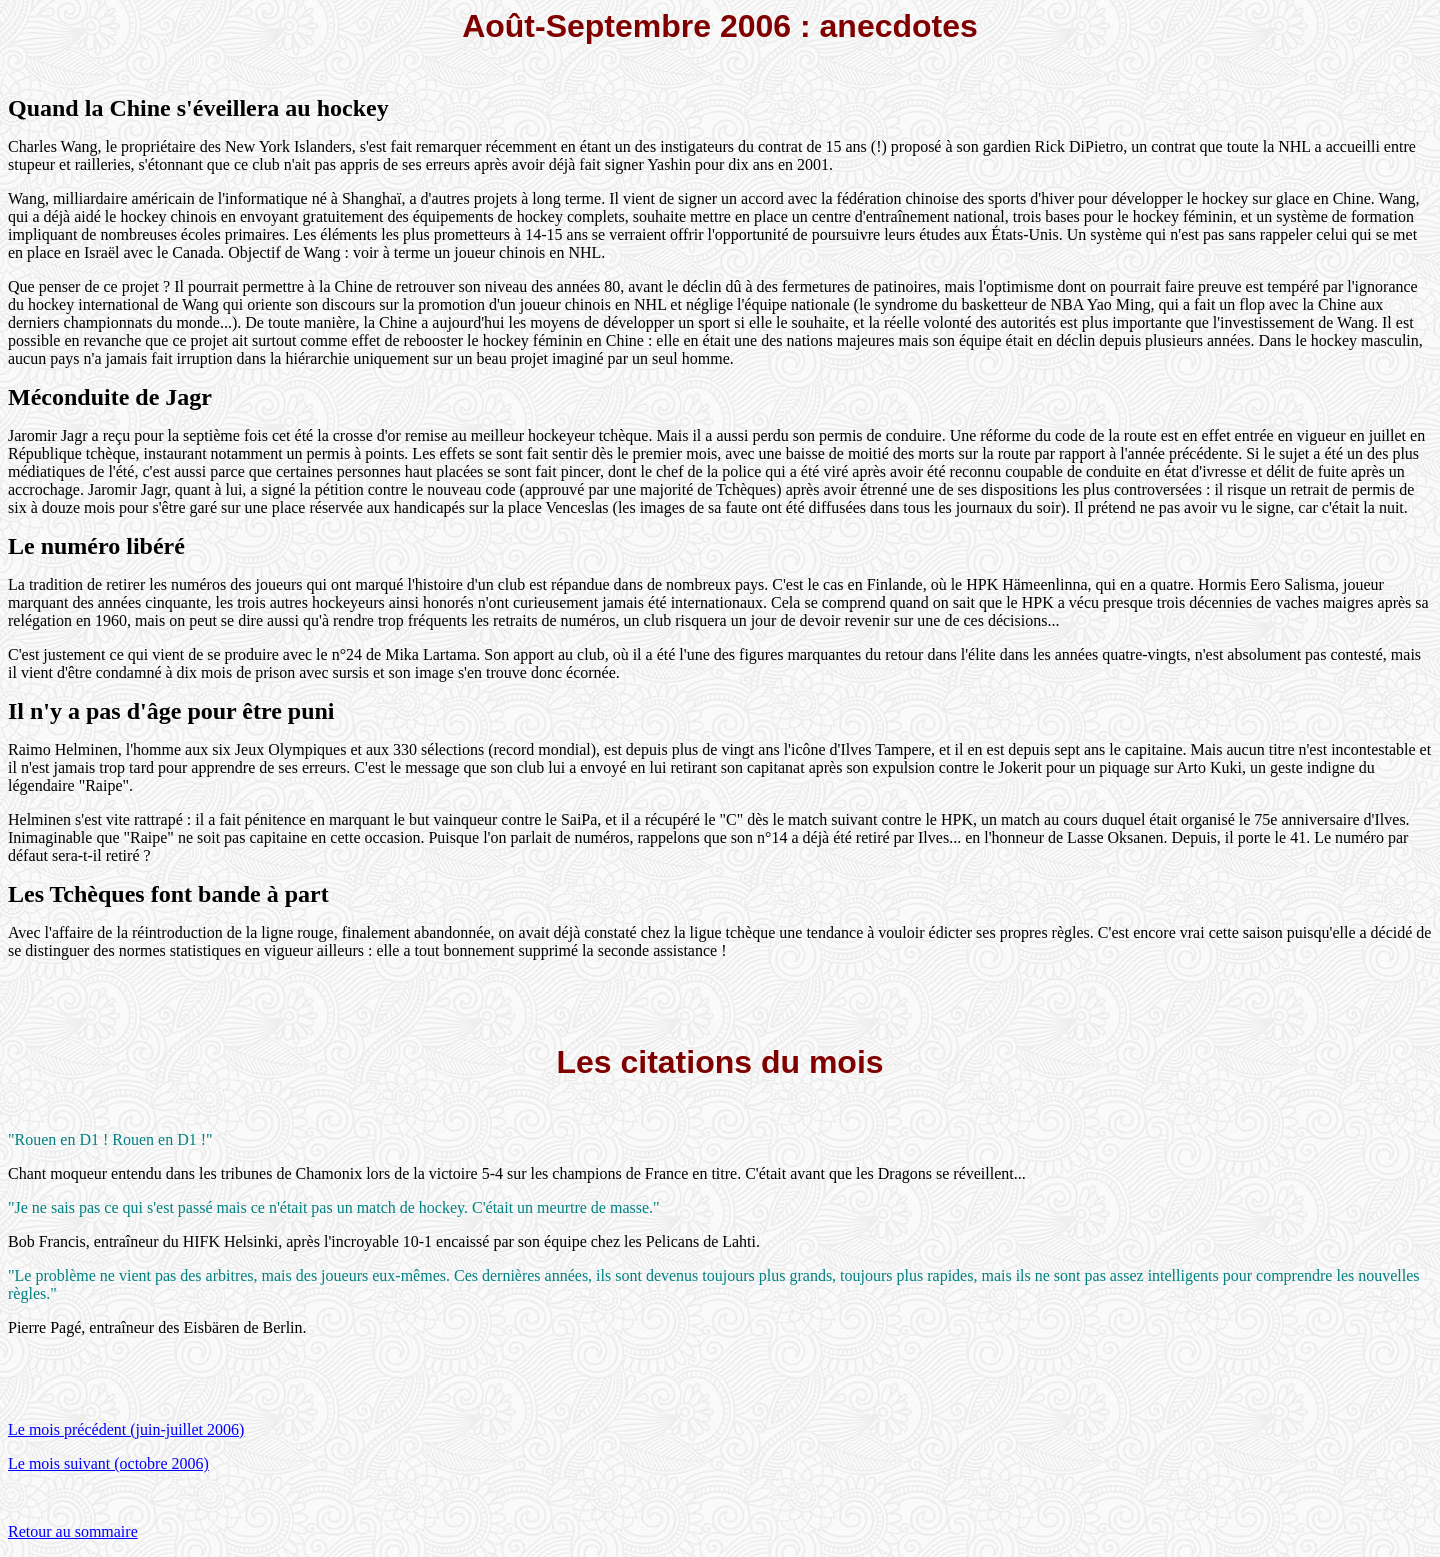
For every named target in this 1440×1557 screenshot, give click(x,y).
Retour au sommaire (73, 1531)
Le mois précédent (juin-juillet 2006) (126, 1429)
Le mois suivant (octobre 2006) (108, 1463)
